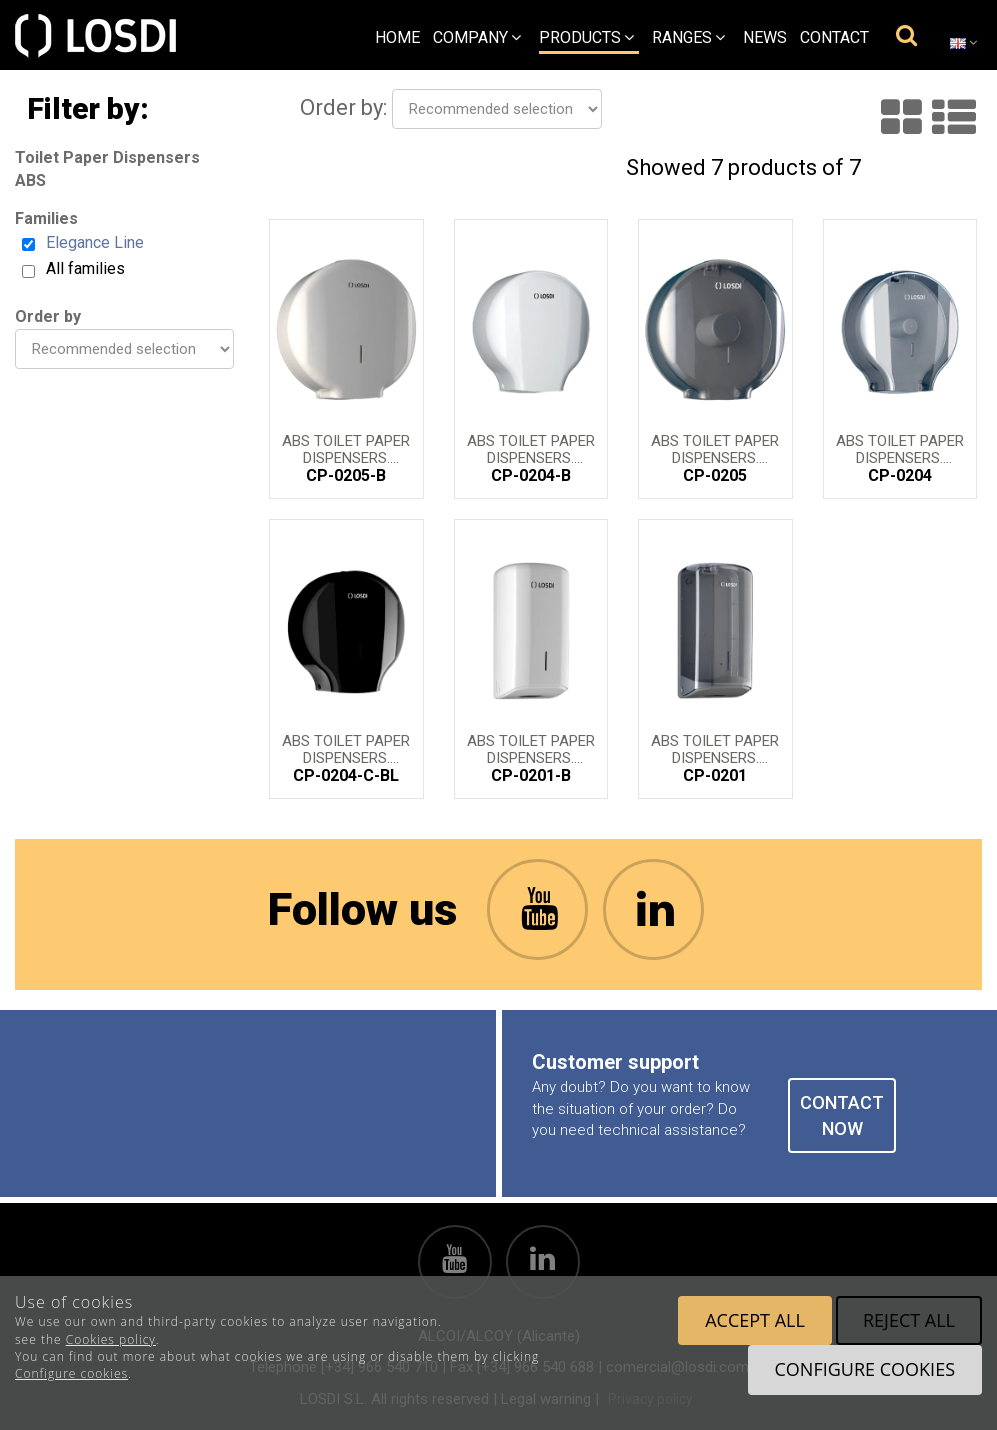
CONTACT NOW (842, 1115)
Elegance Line (95, 242)
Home (397, 37)
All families (85, 268)
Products (586, 37)
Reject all (909, 1320)
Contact (834, 37)
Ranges (688, 37)
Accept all (755, 1320)
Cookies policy (111, 1339)
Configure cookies (71, 1373)
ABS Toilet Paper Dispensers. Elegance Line (346, 448)
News (765, 37)
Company (477, 37)
